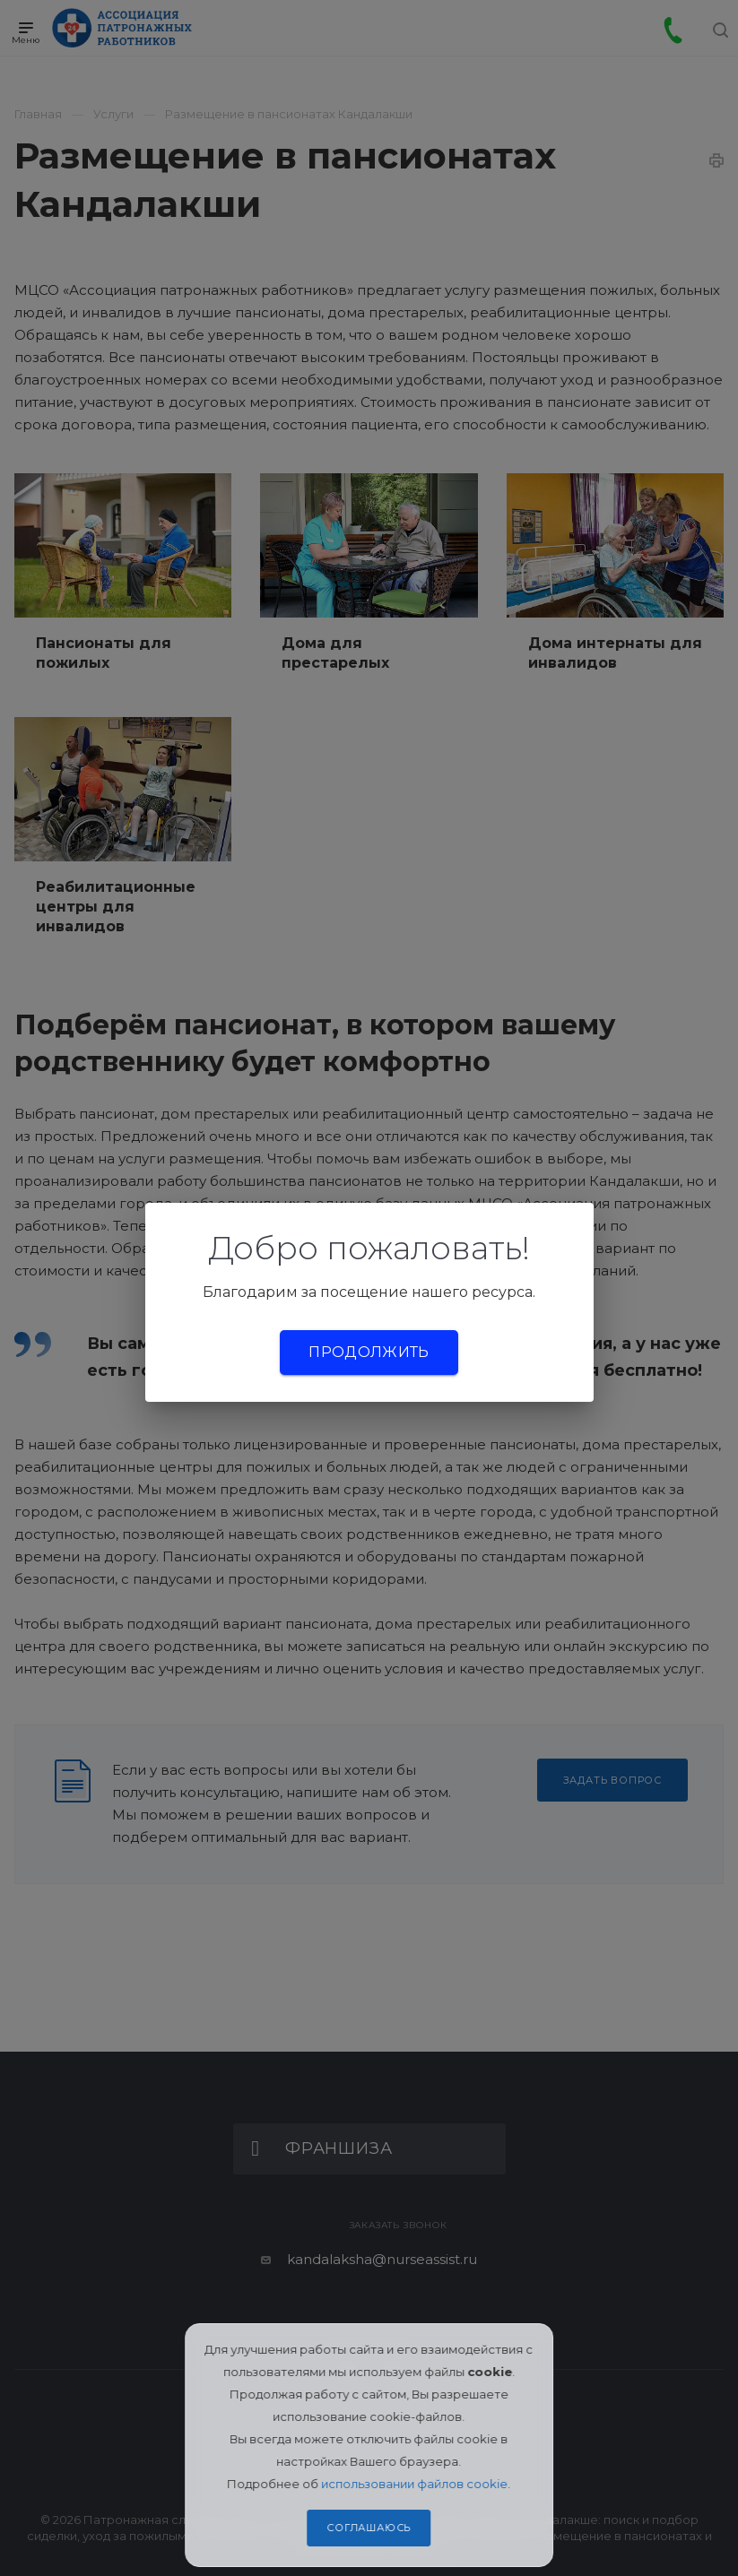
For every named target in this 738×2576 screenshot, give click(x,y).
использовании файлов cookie (415, 2484)
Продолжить (368, 1352)
